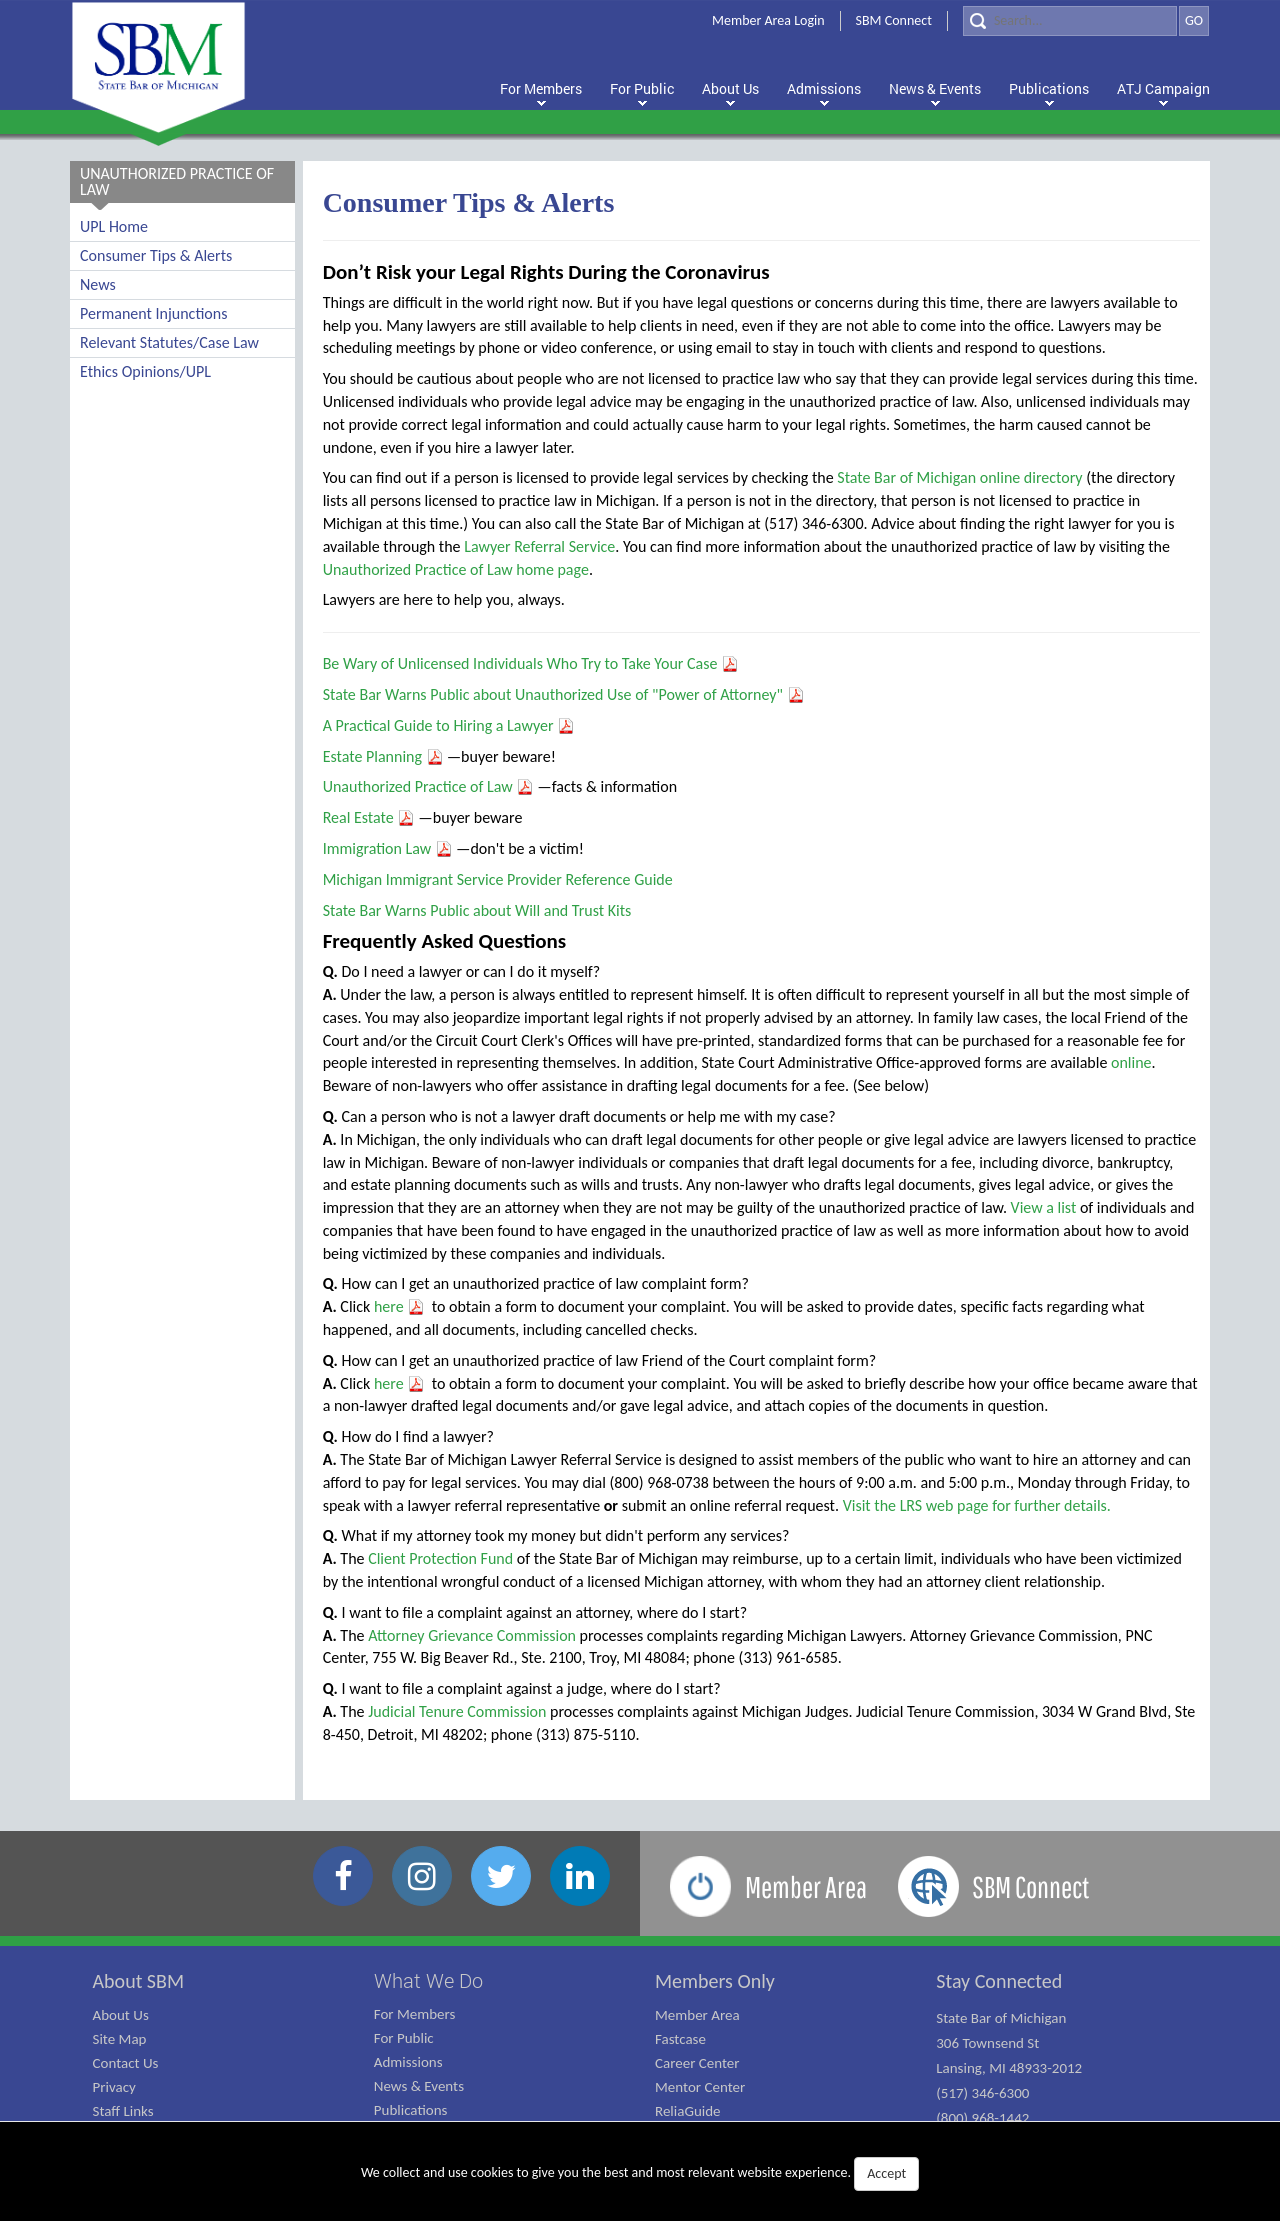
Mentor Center (700, 2087)
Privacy (114, 2087)
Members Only (715, 1981)
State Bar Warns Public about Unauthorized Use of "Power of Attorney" (564, 694)
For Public (404, 2038)
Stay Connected (999, 1981)
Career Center (697, 2063)
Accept (886, 2173)
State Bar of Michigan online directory (959, 477)
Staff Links (123, 2111)
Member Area (697, 2015)
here (399, 1306)
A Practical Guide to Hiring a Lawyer (449, 725)
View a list (1044, 1207)
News (98, 284)
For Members (415, 2014)
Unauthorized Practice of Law (429, 786)
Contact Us (126, 2063)
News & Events (419, 2086)
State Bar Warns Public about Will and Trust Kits (477, 910)
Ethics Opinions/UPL (145, 371)
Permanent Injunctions (153, 313)
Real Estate (369, 817)
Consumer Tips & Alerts (156, 255)
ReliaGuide (688, 2111)
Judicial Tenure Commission (457, 1711)
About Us (121, 2015)
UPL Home (114, 226)
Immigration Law (388, 848)
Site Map (120, 2039)
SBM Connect (894, 20)
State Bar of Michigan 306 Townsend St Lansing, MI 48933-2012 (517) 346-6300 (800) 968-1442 (1009, 2068)
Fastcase (680, 2039)
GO (1194, 20)
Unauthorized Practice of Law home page (456, 569)
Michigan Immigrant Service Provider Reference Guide (498, 879)
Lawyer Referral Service (539, 546)
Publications (411, 2110)
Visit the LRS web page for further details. (977, 1505)
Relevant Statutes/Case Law (169, 342)
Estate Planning (383, 756)
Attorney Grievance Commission (472, 1635)
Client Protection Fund (440, 1558)
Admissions (408, 2062)
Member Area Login (768, 20)
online (1131, 1062)
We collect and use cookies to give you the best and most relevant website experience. (640, 2174)
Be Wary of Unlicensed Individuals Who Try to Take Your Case (531, 663)
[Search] (1070, 21)
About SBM (139, 1981)
